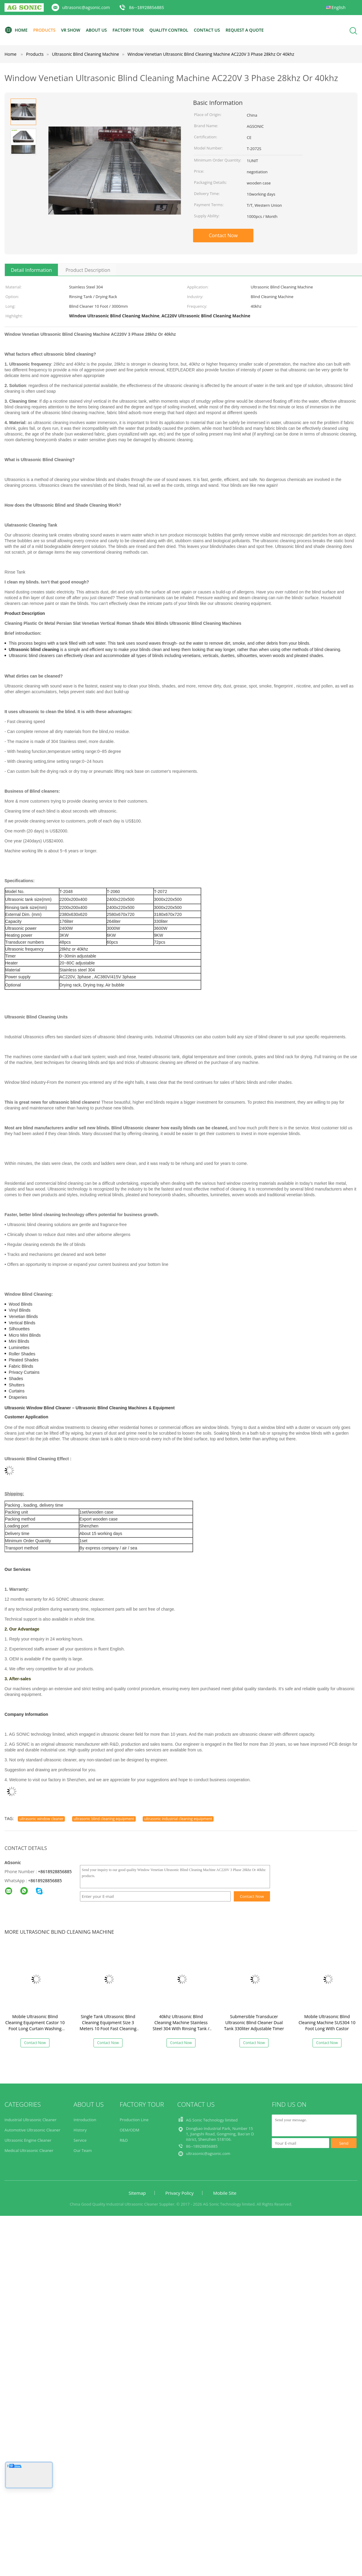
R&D (124, 2140)
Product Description (87, 270)
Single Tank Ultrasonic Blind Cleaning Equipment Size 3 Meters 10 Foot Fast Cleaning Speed (108, 2025)
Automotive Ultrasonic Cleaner (32, 2130)
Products (44, 30)
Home (16, 30)
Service (80, 2140)
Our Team (83, 2150)
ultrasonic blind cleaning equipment (104, 1818)
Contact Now (223, 235)
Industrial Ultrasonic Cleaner (30, 2119)
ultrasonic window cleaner (41, 1818)
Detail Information (31, 270)
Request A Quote (245, 30)
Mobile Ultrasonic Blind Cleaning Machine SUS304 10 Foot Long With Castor (327, 2022)
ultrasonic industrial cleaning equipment (178, 1818)
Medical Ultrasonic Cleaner (29, 2150)
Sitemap (137, 2193)
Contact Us (207, 30)
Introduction (85, 2119)
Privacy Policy (179, 2193)
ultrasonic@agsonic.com (86, 7)
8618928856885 (46, 1880)
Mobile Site (224, 2193)
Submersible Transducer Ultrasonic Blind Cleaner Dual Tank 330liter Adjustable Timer (254, 2022)
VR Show (70, 30)
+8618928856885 (55, 1871)
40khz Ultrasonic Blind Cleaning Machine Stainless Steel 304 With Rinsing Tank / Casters (181, 2025)
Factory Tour (128, 30)
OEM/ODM (129, 2130)
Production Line (134, 2119)
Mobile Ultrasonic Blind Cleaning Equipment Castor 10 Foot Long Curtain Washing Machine (35, 2025)
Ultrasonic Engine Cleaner (28, 2140)
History (80, 2130)
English (338, 7)
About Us (96, 30)
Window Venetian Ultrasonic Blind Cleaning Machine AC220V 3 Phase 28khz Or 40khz (211, 54)
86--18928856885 (146, 7)
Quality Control (168, 30)
